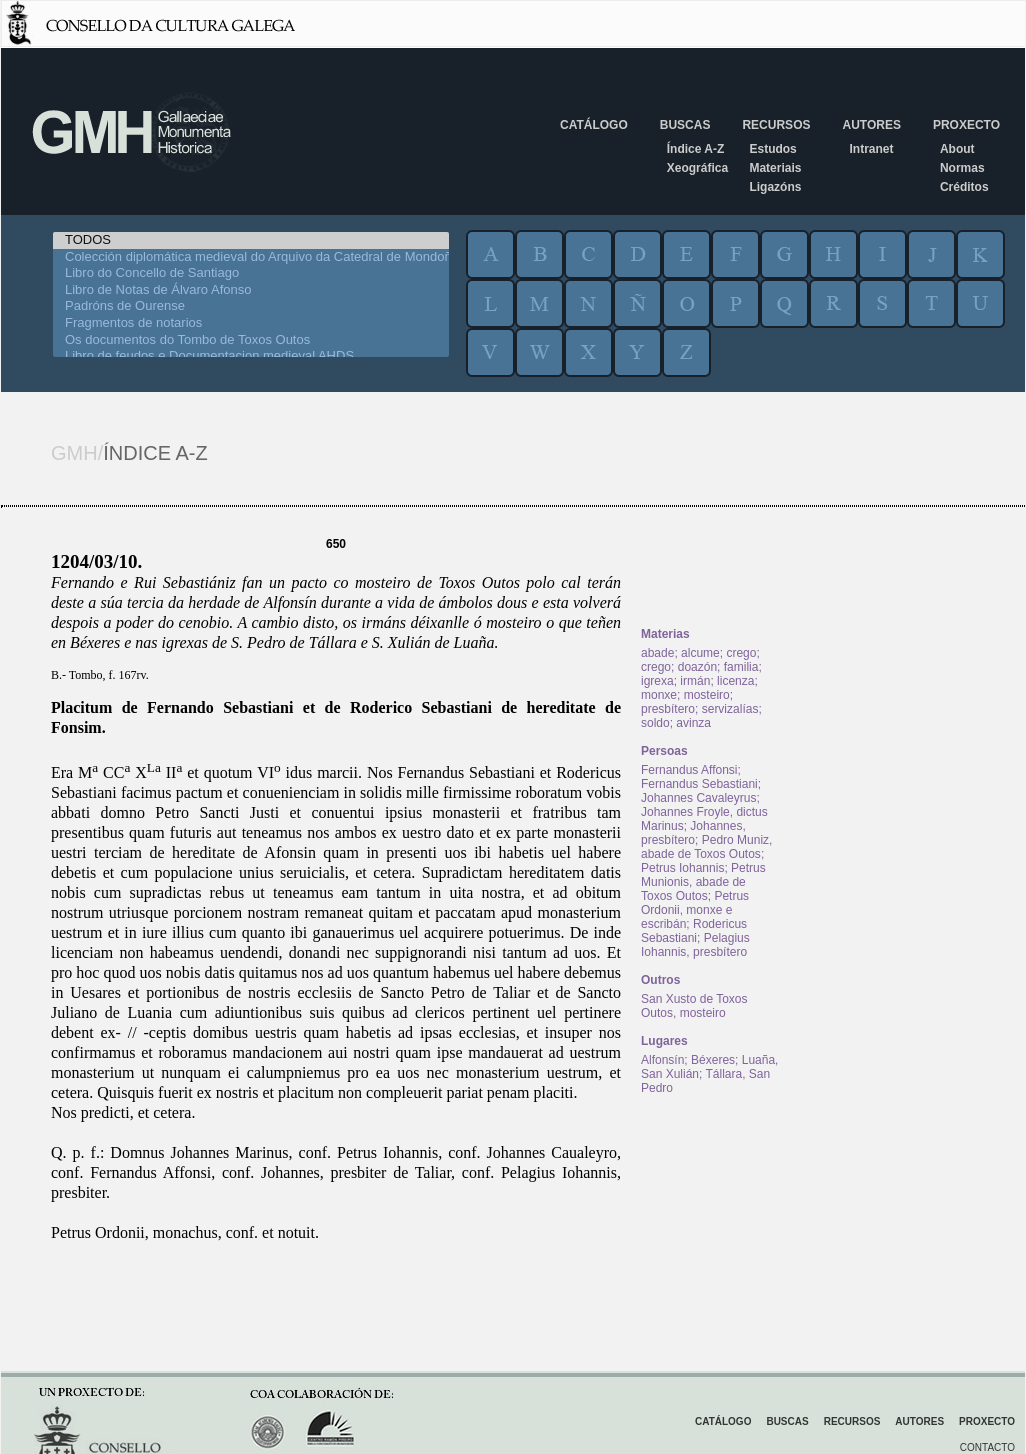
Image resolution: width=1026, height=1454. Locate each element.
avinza (693, 723)
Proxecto (966, 125)
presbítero (668, 709)
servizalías (730, 709)
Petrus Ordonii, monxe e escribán (695, 910)
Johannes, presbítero (693, 833)
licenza (735, 681)
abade (657, 653)
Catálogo (594, 125)
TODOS (251, 240)
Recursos (776, 125)
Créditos (964, 187)
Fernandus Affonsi (689, 770)
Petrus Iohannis (682, 868)
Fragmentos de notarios (251, 323)
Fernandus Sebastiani (699, 784)
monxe (659, 695)
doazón (697, 667)
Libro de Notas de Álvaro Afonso (251, 290)
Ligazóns (775, 187)
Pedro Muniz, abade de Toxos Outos (706, 847)
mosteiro (707, 695)
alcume (700, 653)
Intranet (871, 149)
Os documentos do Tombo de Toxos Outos (251, 340)
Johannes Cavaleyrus (698, 798)
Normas (962, 168)
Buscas (685, 125)
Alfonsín (662, 1060)
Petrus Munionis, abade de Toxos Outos (703, 882)
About (957, 149)
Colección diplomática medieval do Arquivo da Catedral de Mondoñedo (251, 257)
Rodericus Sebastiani (694, 931)
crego (741, 653)
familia (741, 667)
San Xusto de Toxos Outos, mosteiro (694, 1006)
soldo (655, 723)
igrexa (657, 681)
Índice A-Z (696, 149)
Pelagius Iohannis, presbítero (695, 945)
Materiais (775, 168)
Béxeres (713, 1060)
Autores (871, 125)
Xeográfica (697, 168)
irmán (695, 681)
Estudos (772, 149)
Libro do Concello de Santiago (251, 273)
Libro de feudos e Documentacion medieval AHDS (251, 356)
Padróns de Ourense (251, 306)
